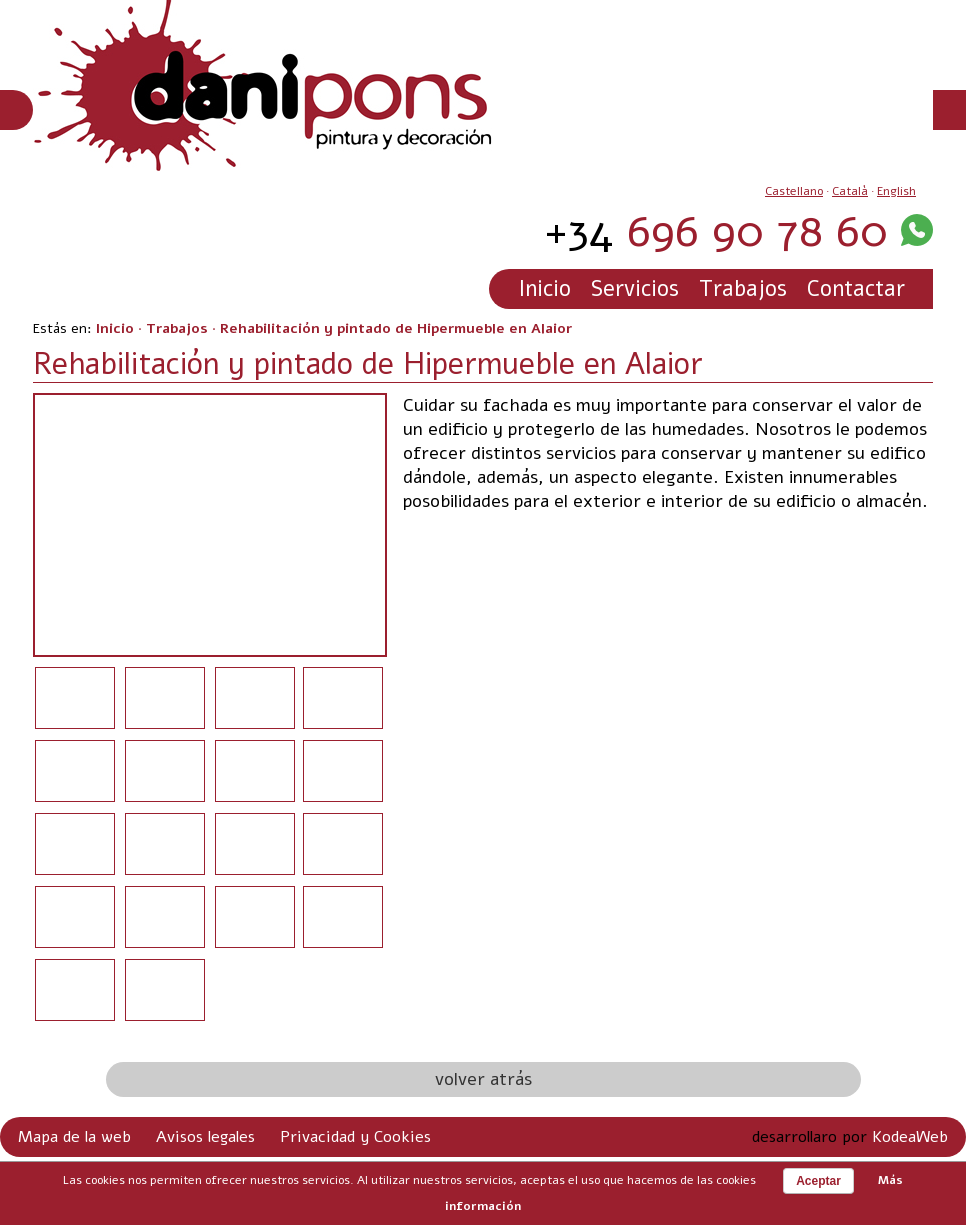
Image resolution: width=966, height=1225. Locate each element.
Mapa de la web (74, 1137)
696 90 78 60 (716, 231)
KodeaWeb (910, 1137)
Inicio (545, 289)
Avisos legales (205, 1137)
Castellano (794, 191)
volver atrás (483, 1079)
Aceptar (818, 1181)
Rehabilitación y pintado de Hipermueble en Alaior (396, 328)
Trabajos (743, 289)
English (896, 191)
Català (850, 191)
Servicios (635, 289)
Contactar (856, 289)
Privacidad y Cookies (355, 1137)
